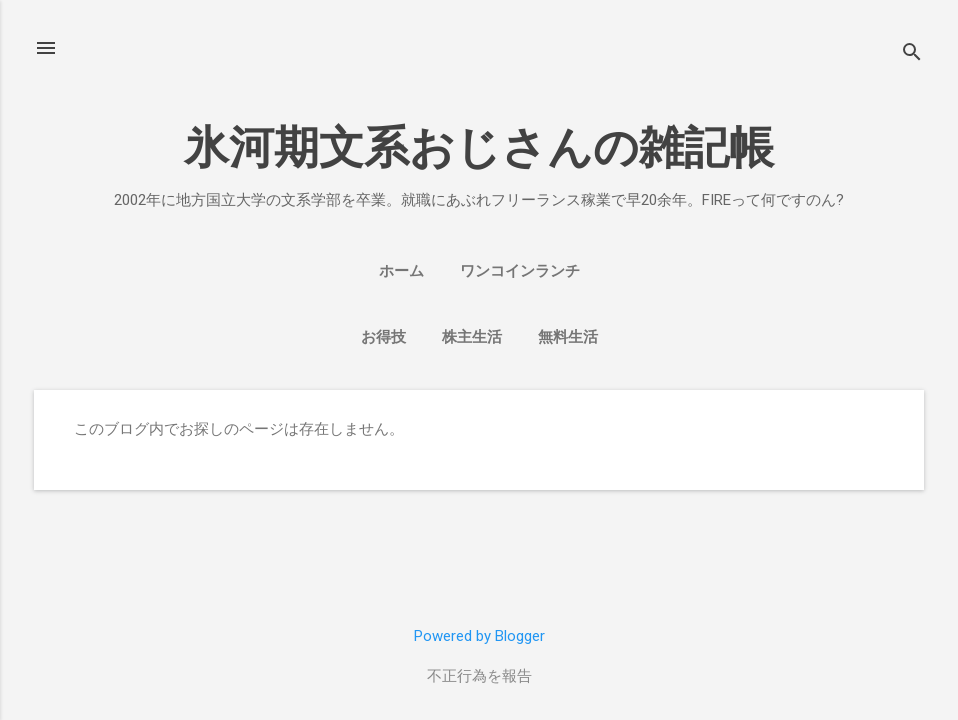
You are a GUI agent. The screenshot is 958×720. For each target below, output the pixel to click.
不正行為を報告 (479, 676)
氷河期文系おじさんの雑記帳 (479, 147)
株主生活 (472, 337)
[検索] (912, 54)
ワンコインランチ (520, 271)
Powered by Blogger (479, 636)
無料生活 (568, 337)
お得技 (383, 337)
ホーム (401, 271)
